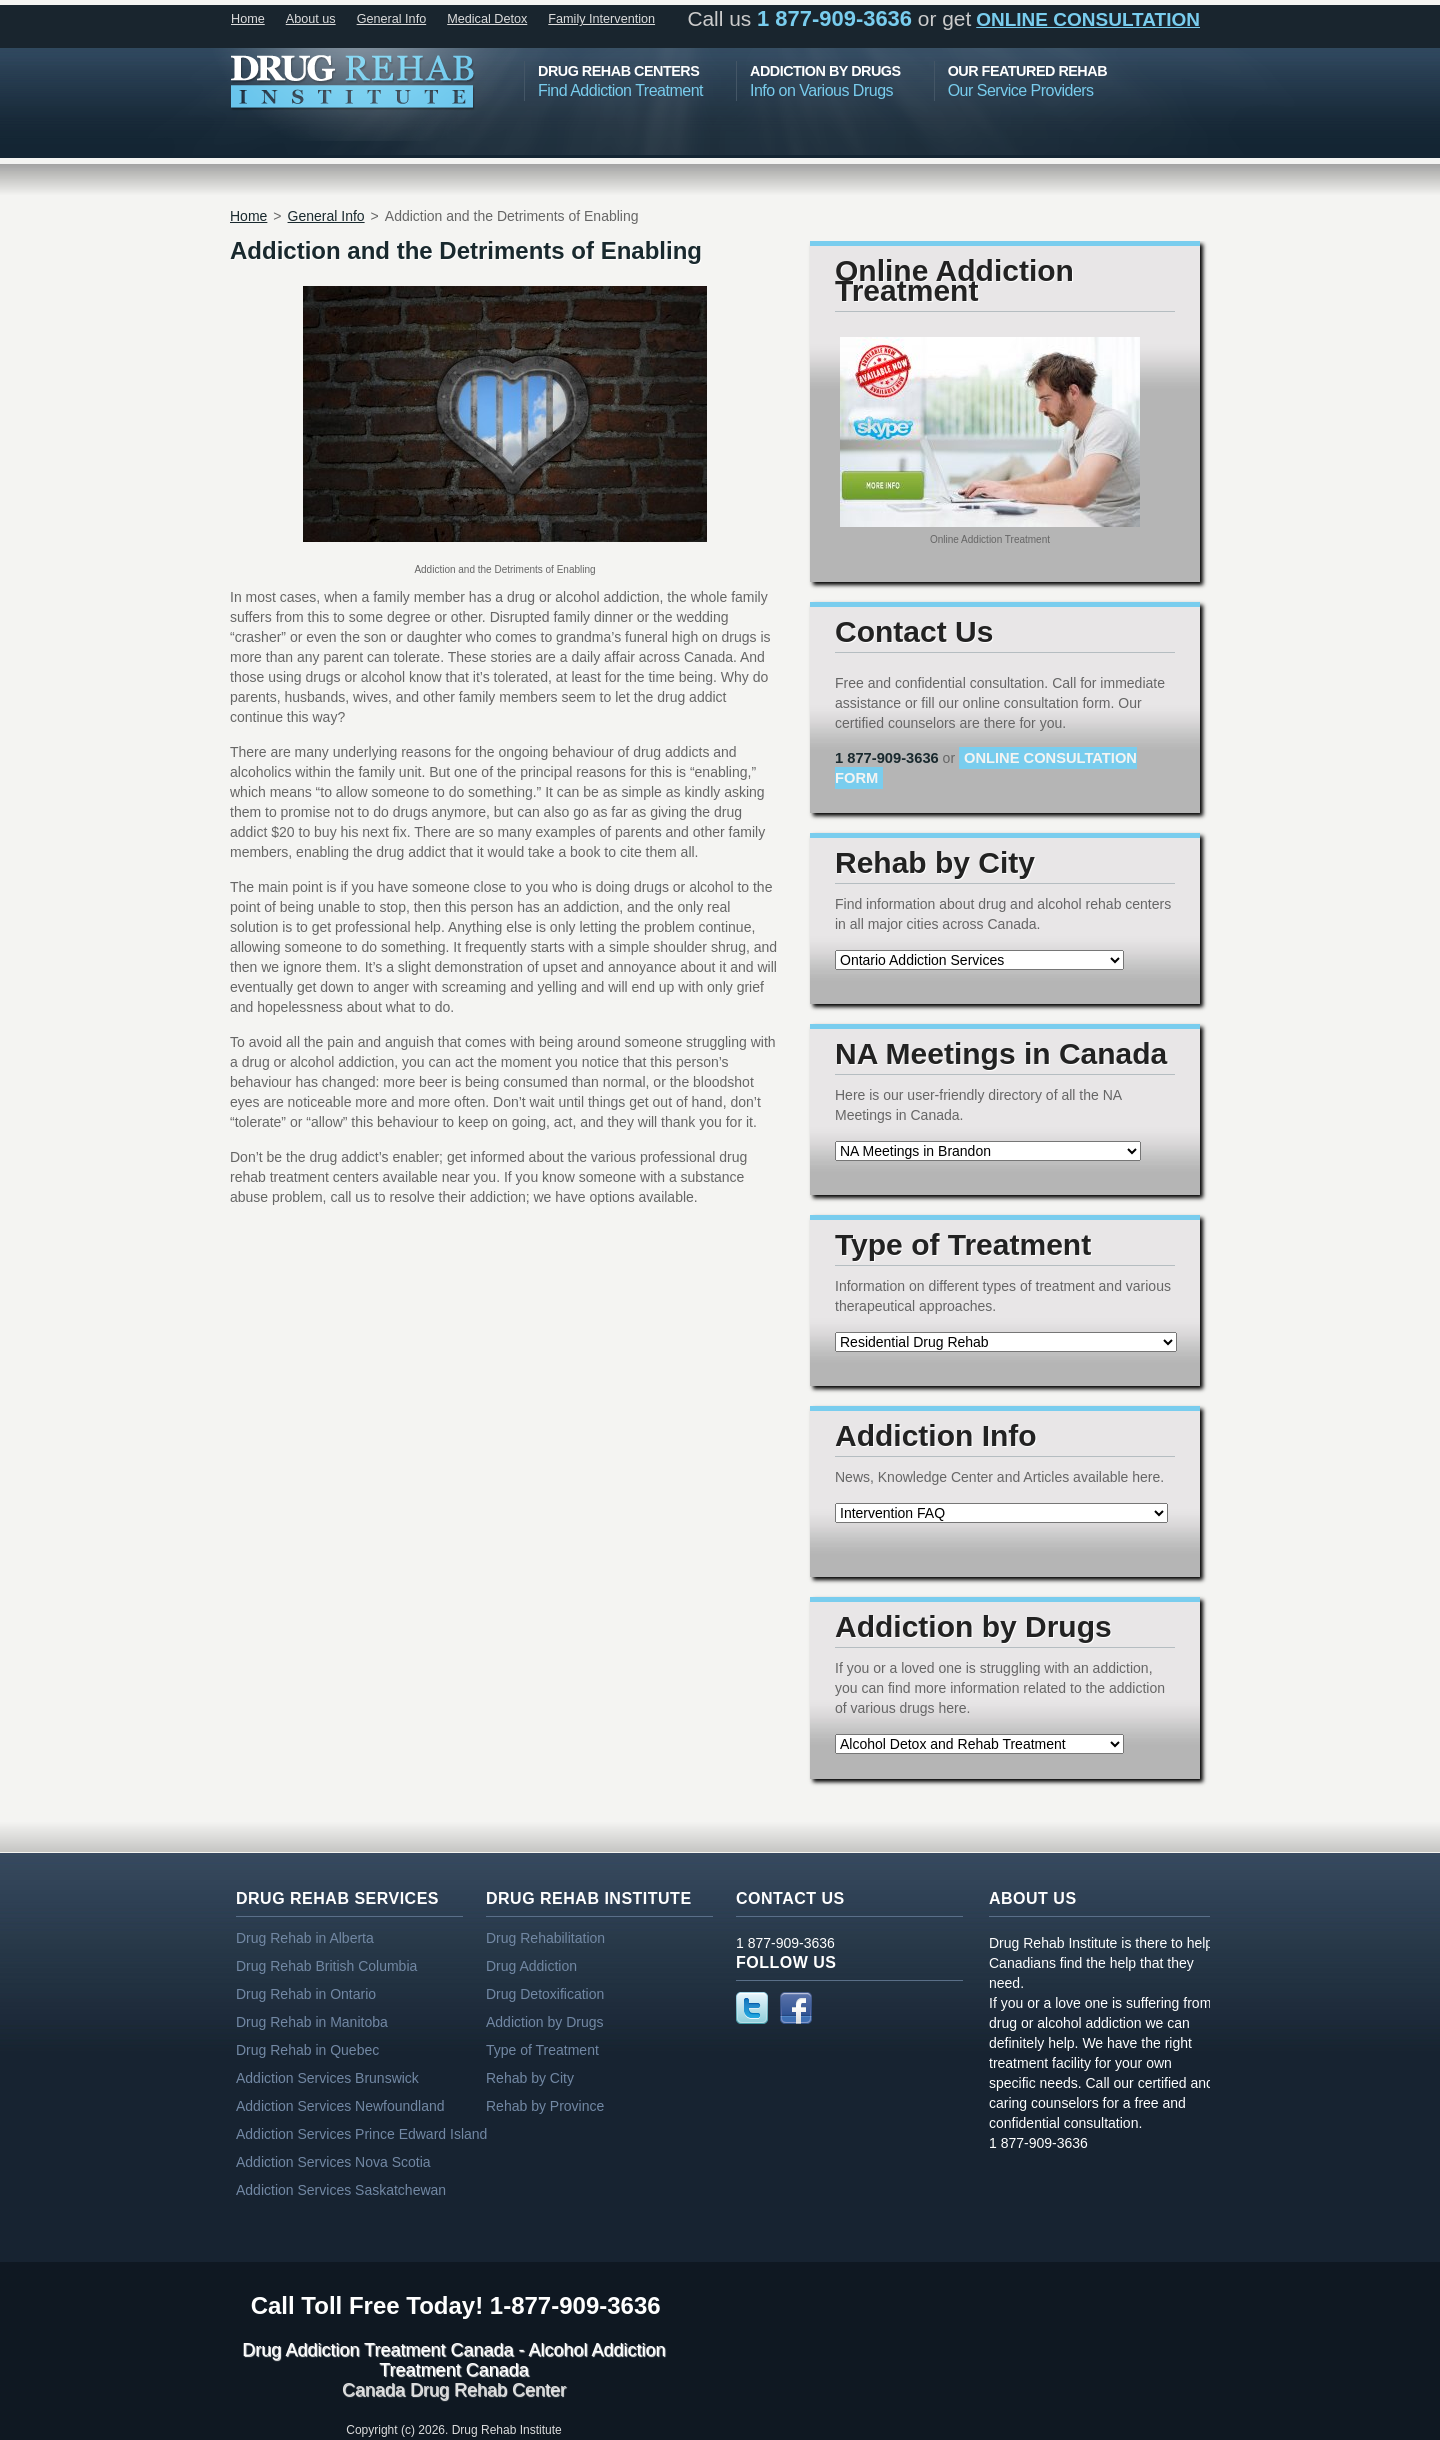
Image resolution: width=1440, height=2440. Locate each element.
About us (311, 19)
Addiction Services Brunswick (327, 2078)
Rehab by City (530, 2078)
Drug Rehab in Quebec (307, 2050)
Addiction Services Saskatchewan (341, 2190)
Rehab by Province (545, 2106)
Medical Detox (487, 19)
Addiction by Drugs (545, 2022)
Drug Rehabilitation (545, 1938)
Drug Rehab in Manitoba (312, 2022)
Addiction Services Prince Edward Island (361, 2134)
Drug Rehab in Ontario (306, 1994)
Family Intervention (601, 19)
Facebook (796, 2008)
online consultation (1088, 19)
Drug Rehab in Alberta (305, 1938)
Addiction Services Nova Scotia (333, 2162)
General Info (392, 19)
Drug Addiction (531, 1966)
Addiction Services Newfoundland (340, 2106)
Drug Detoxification (545, 1994)
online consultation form (986, 768)
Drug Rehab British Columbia (326, 1966)
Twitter (752, 2008)
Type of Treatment (542, 2050)
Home (248, 19)
